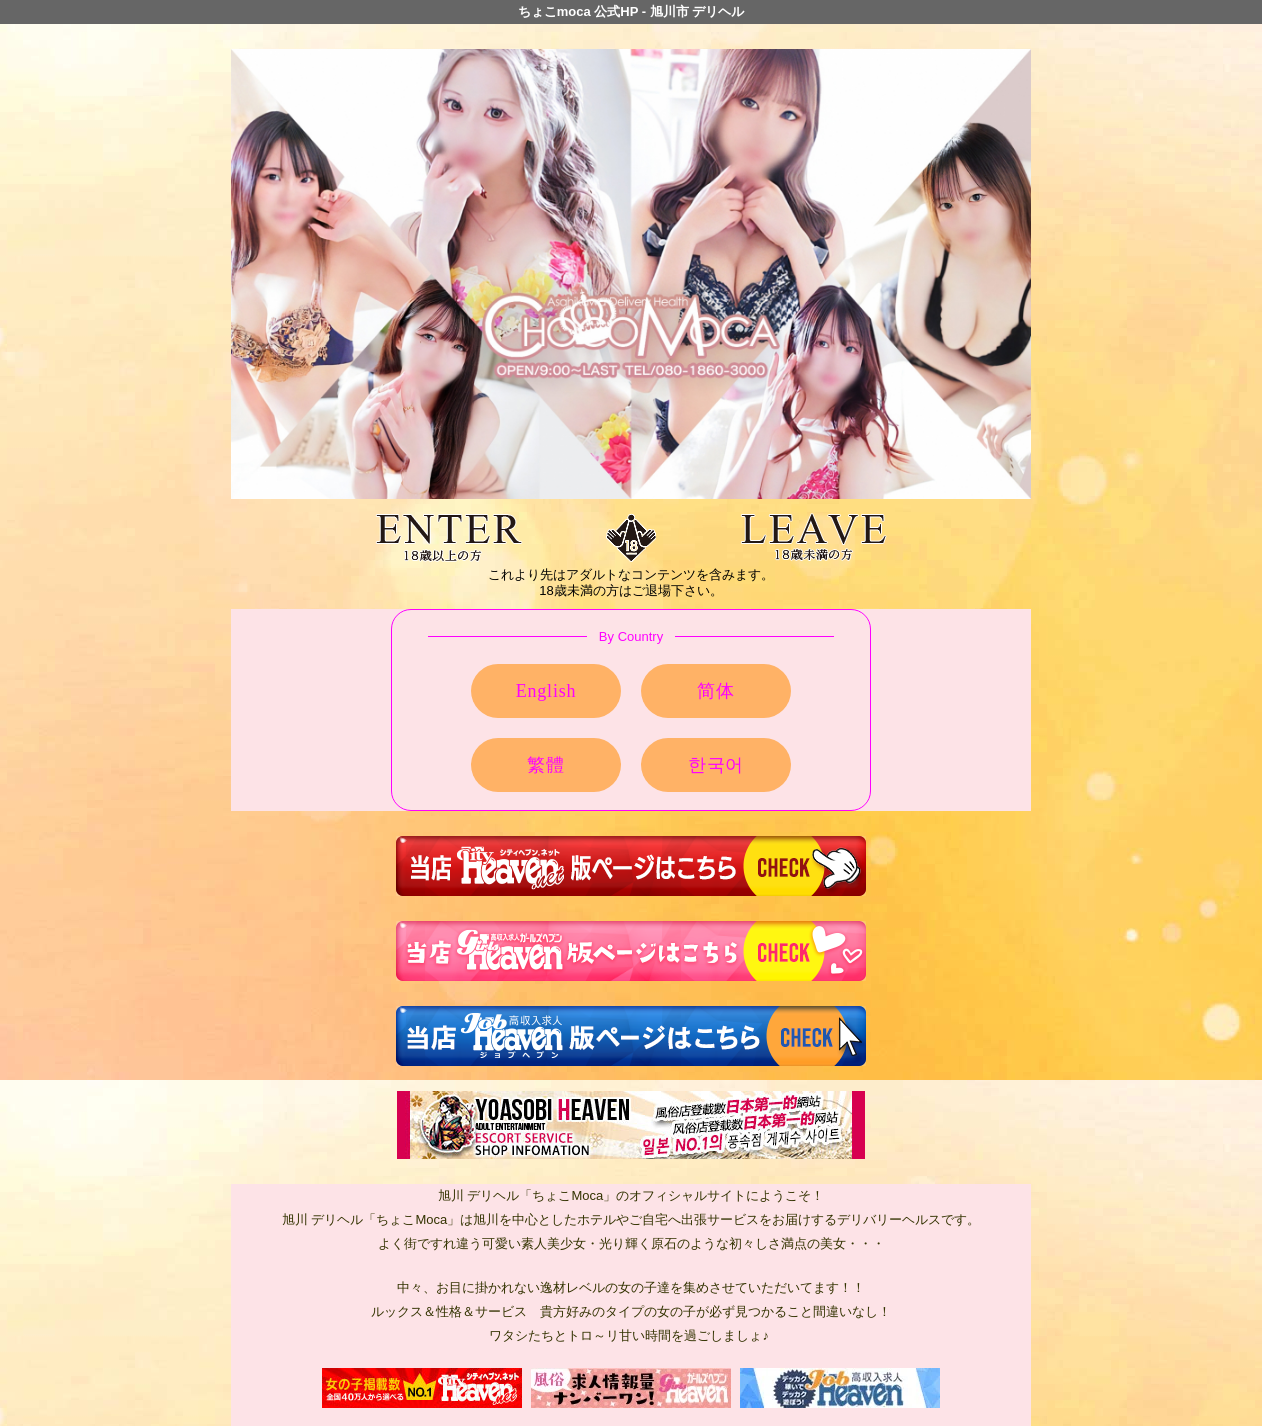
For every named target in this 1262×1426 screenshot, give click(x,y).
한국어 (716, 765)
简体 (716, 691)
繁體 (546, 765)
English (546, 691)
